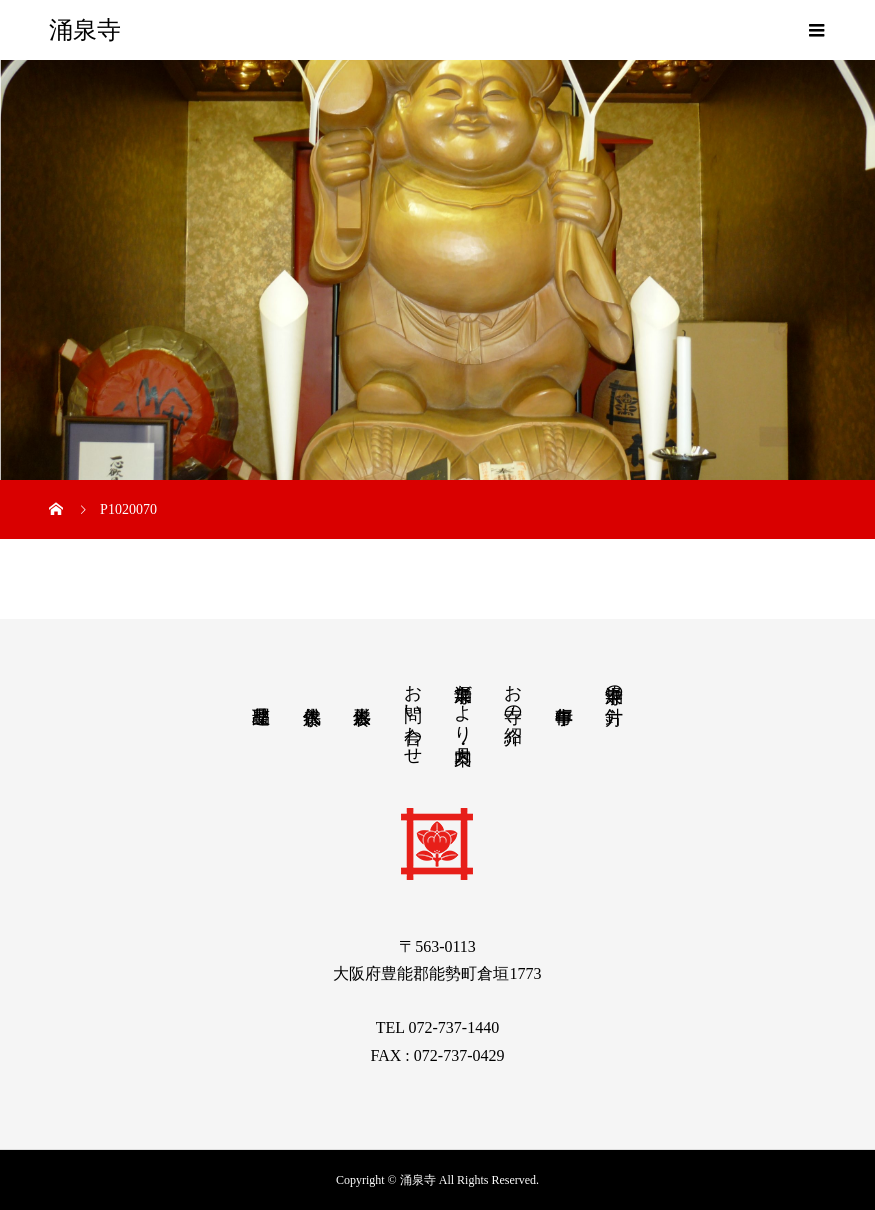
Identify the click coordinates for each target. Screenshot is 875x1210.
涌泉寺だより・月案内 (463, 703)
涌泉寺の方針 (614, 683)
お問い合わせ (413, 714)
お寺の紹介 (513, 693)
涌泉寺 (85, 30)
